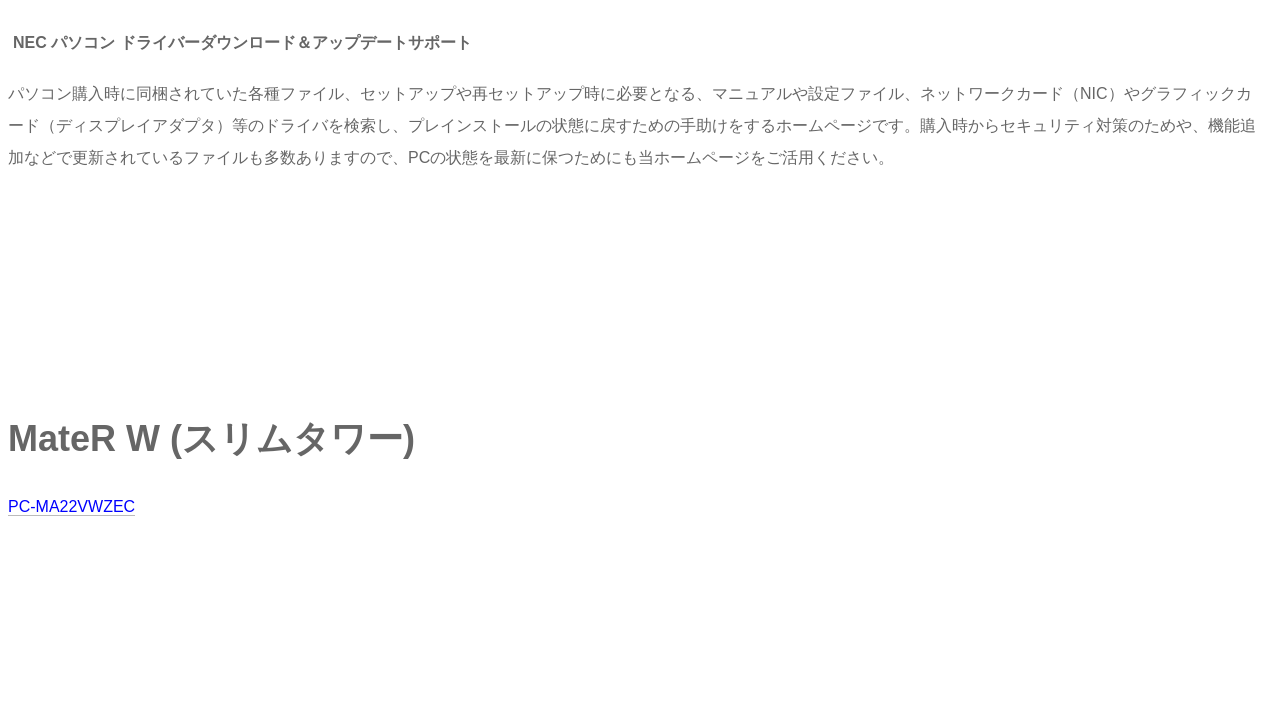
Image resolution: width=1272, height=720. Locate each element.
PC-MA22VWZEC (71, 506)
